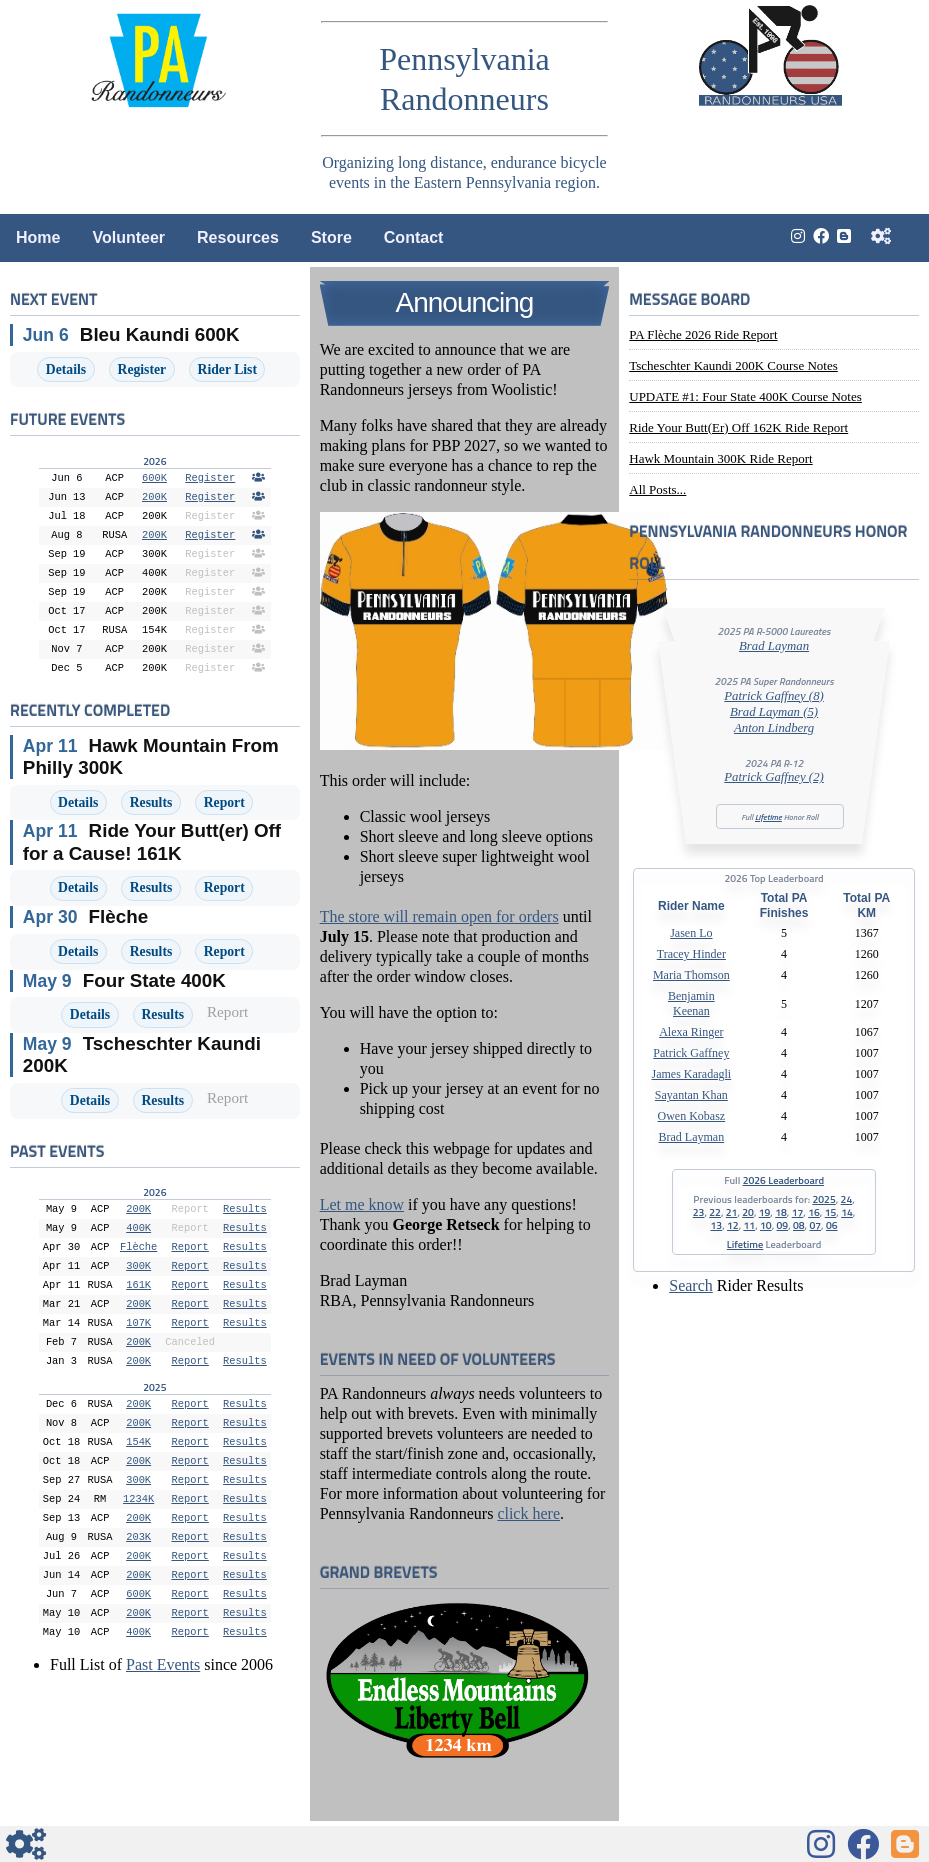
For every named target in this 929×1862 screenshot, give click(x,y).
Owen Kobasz (692, 1116)
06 (832, 1225)
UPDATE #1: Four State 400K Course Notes (745, 396)
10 (766, 1225)
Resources (238, 237)
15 (831, 1212)
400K (138, 1228)
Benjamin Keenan (691, 1003)
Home (38, 237)
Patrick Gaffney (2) (774, 777)
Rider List (227, 369)
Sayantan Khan (691, 1095)
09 (782, 1225)
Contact (414, 237)
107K (138, 1323)
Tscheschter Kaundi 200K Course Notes (733, 365)
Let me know (362, 1204)
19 (765, 1212)
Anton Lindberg (774, 728)
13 (717, 1225)
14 (847, 1212)
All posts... (657, 489)
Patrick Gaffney (691, 1053)
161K (138, 1285)
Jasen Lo (691, 933)
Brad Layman (774, 646)
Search (691, 1285)
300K (138, 1266)
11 (750, 1225)
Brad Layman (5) (774, 712)
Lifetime (768, 817)
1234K (138, 1499)
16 (814, 1212)
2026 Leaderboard (783, 1180)
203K (138, 1537)
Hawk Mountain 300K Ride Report (720, 458)
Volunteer (128, 237)
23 (699, 1212)
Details (66, 369)
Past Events (163, 1664)
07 (815, 1225)
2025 (823, 1199)
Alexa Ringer (691, 1032)
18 (781, 1212)
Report (224, 802)
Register (142, 369)
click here (528, 1513)
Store (331, 237)
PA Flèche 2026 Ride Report (703, 334)
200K (154, 497)
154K (138, 1442)
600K (154, 478)
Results (151, 802)
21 (732, 1212)
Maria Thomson (691, 975)
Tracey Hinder (691, 954)
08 (799, 1225)
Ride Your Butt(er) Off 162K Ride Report (738, 427)
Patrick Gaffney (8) (774, 696)
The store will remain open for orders (439, 916)
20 (748, 1212)
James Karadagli (692, 1074)
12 (733, 1225)
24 (847, 1199)
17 (798, 1212)
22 (715, 1212)
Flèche (138, 1247)
